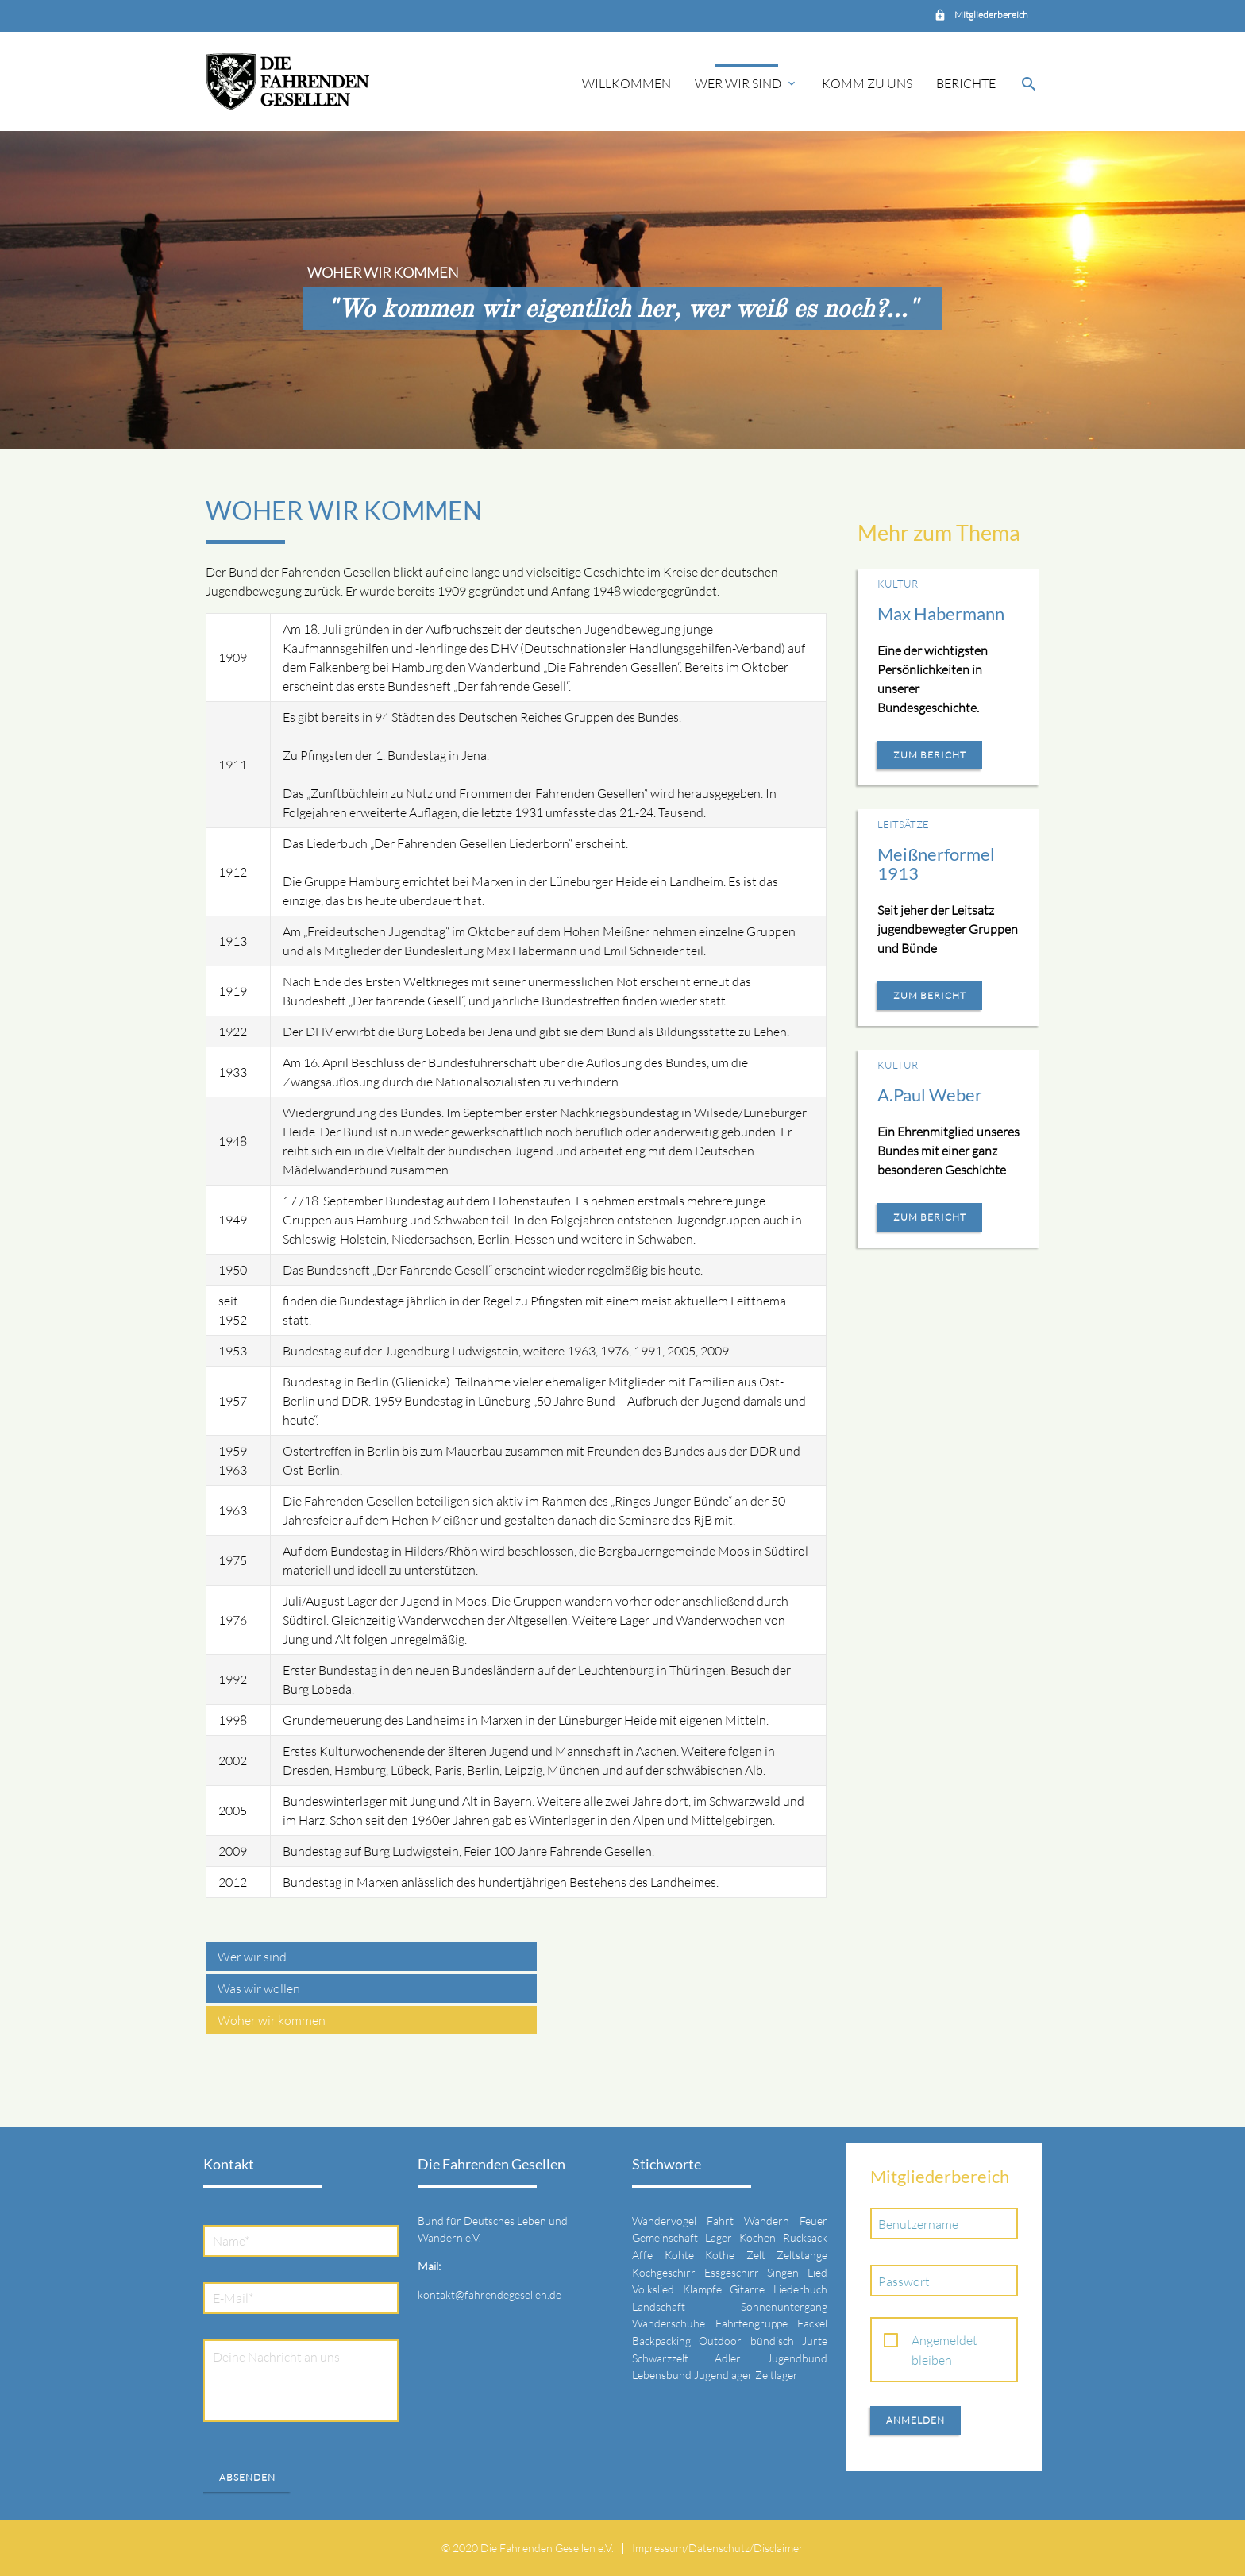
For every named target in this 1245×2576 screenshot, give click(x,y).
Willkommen (626, 83)
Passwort (904, 2281)
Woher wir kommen (272, 2020)
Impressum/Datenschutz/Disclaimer (718, 2548)
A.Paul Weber (929, 1094)
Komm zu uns (867, 83)
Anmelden (915, 2420)
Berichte (966, 83)
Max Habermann (940, 613)
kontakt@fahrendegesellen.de (489, 2294)
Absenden (247, 2477)
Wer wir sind (746, 83)
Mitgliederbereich (990, 15)
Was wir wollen (259, 1988)
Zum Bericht (929, 755)
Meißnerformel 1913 (936, 864)
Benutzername (918, 2224)
